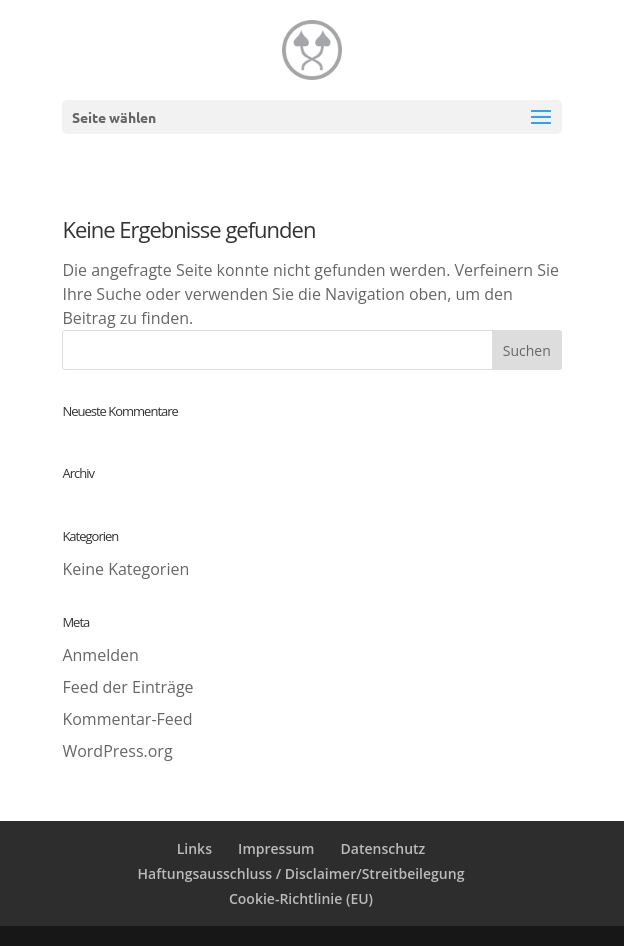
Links (194, 848)
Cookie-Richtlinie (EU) (301, 898)
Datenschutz (383, 848)
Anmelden (100, 655)
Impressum (276, 848)
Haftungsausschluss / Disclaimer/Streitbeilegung (301, 873)
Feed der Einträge (127, 687)
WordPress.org (117, 751)
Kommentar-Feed (127, 719)
